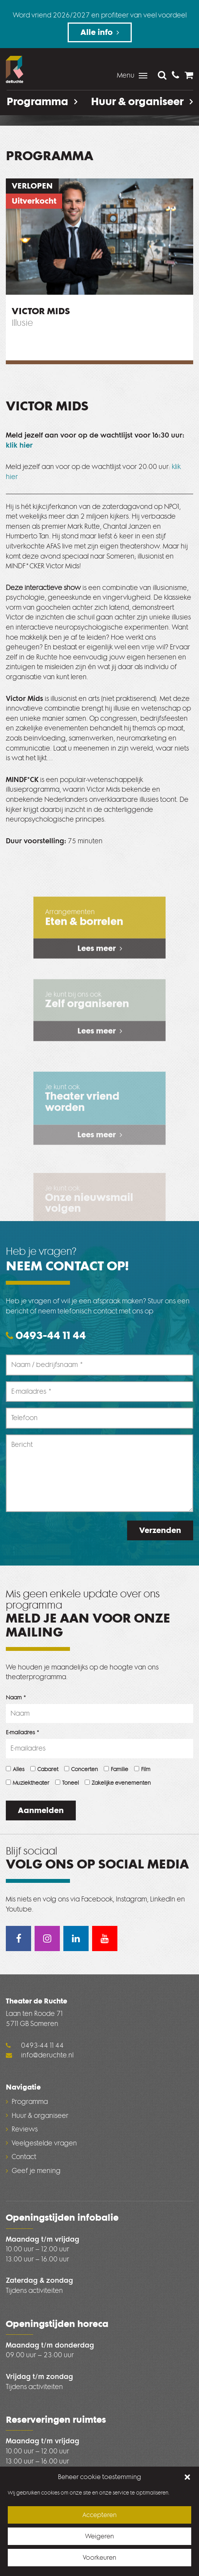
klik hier (19, 445)
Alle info (96, 32)
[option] (99, 236)
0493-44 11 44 (46, 1335)
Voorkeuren (99, 2560)
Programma (42, 102)
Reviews (25, 2129)
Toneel (67, 1783)
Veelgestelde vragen (44, 2143)
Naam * (16, 1697)
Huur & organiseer (142, 102)
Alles (15, 1769)
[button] (187, 2480)
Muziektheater (27, 1783)
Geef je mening (36, 2171)
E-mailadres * (23, 1732)
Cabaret (44, 1769)
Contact (24, 2157)
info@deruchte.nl (39, 2055)
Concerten (81, 1769)
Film (142, 1769)
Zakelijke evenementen (118, 1783)
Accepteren (99, 2518)
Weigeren (99, 2539)
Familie (116, 1769)
